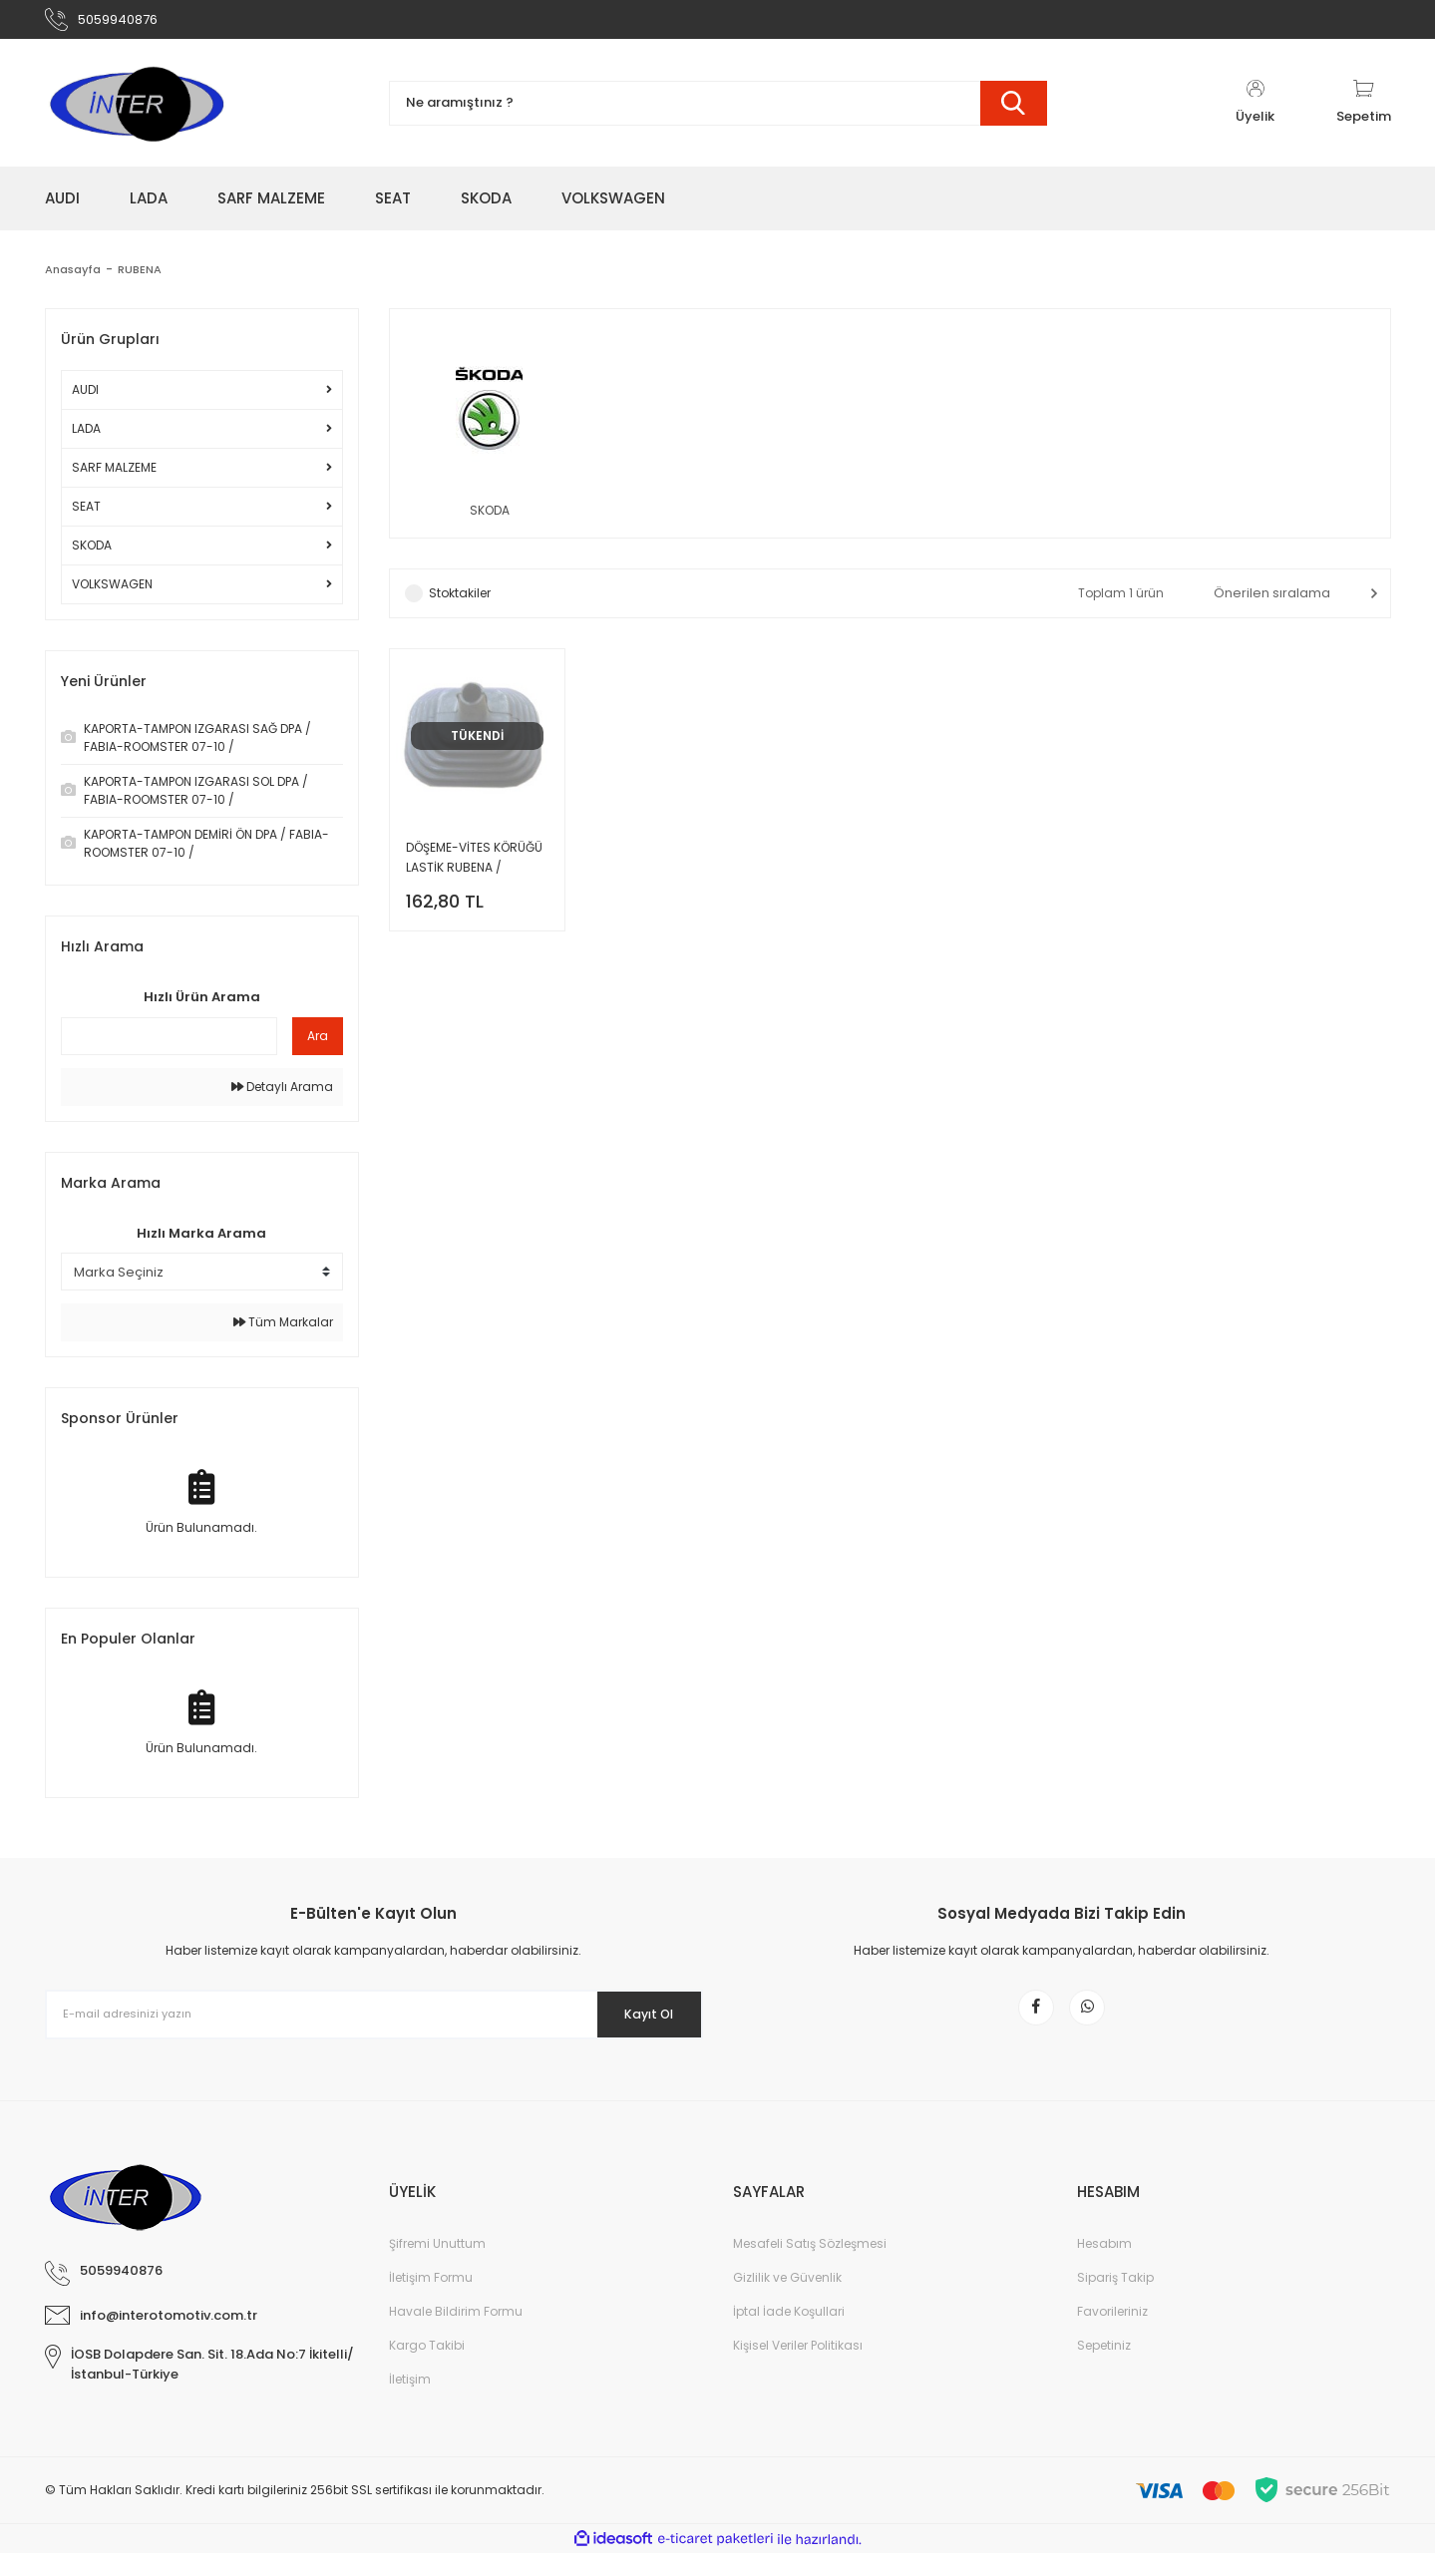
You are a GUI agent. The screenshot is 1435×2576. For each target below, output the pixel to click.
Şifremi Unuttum (437, 2266)
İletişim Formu (431, 2300)
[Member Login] (1255, 112)
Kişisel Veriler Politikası (798, 2368)
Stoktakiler (460, 605)
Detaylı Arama (282, 1095)
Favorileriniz (1112, 2334)
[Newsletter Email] (374, 2023)
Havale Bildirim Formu (456, 2334)
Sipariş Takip (1115, 2300)
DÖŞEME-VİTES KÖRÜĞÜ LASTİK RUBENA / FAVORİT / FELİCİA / (474, 871)
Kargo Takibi (427, 2368)
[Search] (718, 112)
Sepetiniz (1104, 2368)
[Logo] (135, 112)
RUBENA (143, 277)
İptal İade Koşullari (789, 2334)
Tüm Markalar (283, 1330)
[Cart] (1363, 112)
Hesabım (1104, 2266)
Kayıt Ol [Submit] (635, 2022)
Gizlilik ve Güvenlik (787, 2300)
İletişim (410, 2401)
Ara (317, 1044)
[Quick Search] (169, 1045)
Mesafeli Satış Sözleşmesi (810, 2266)
